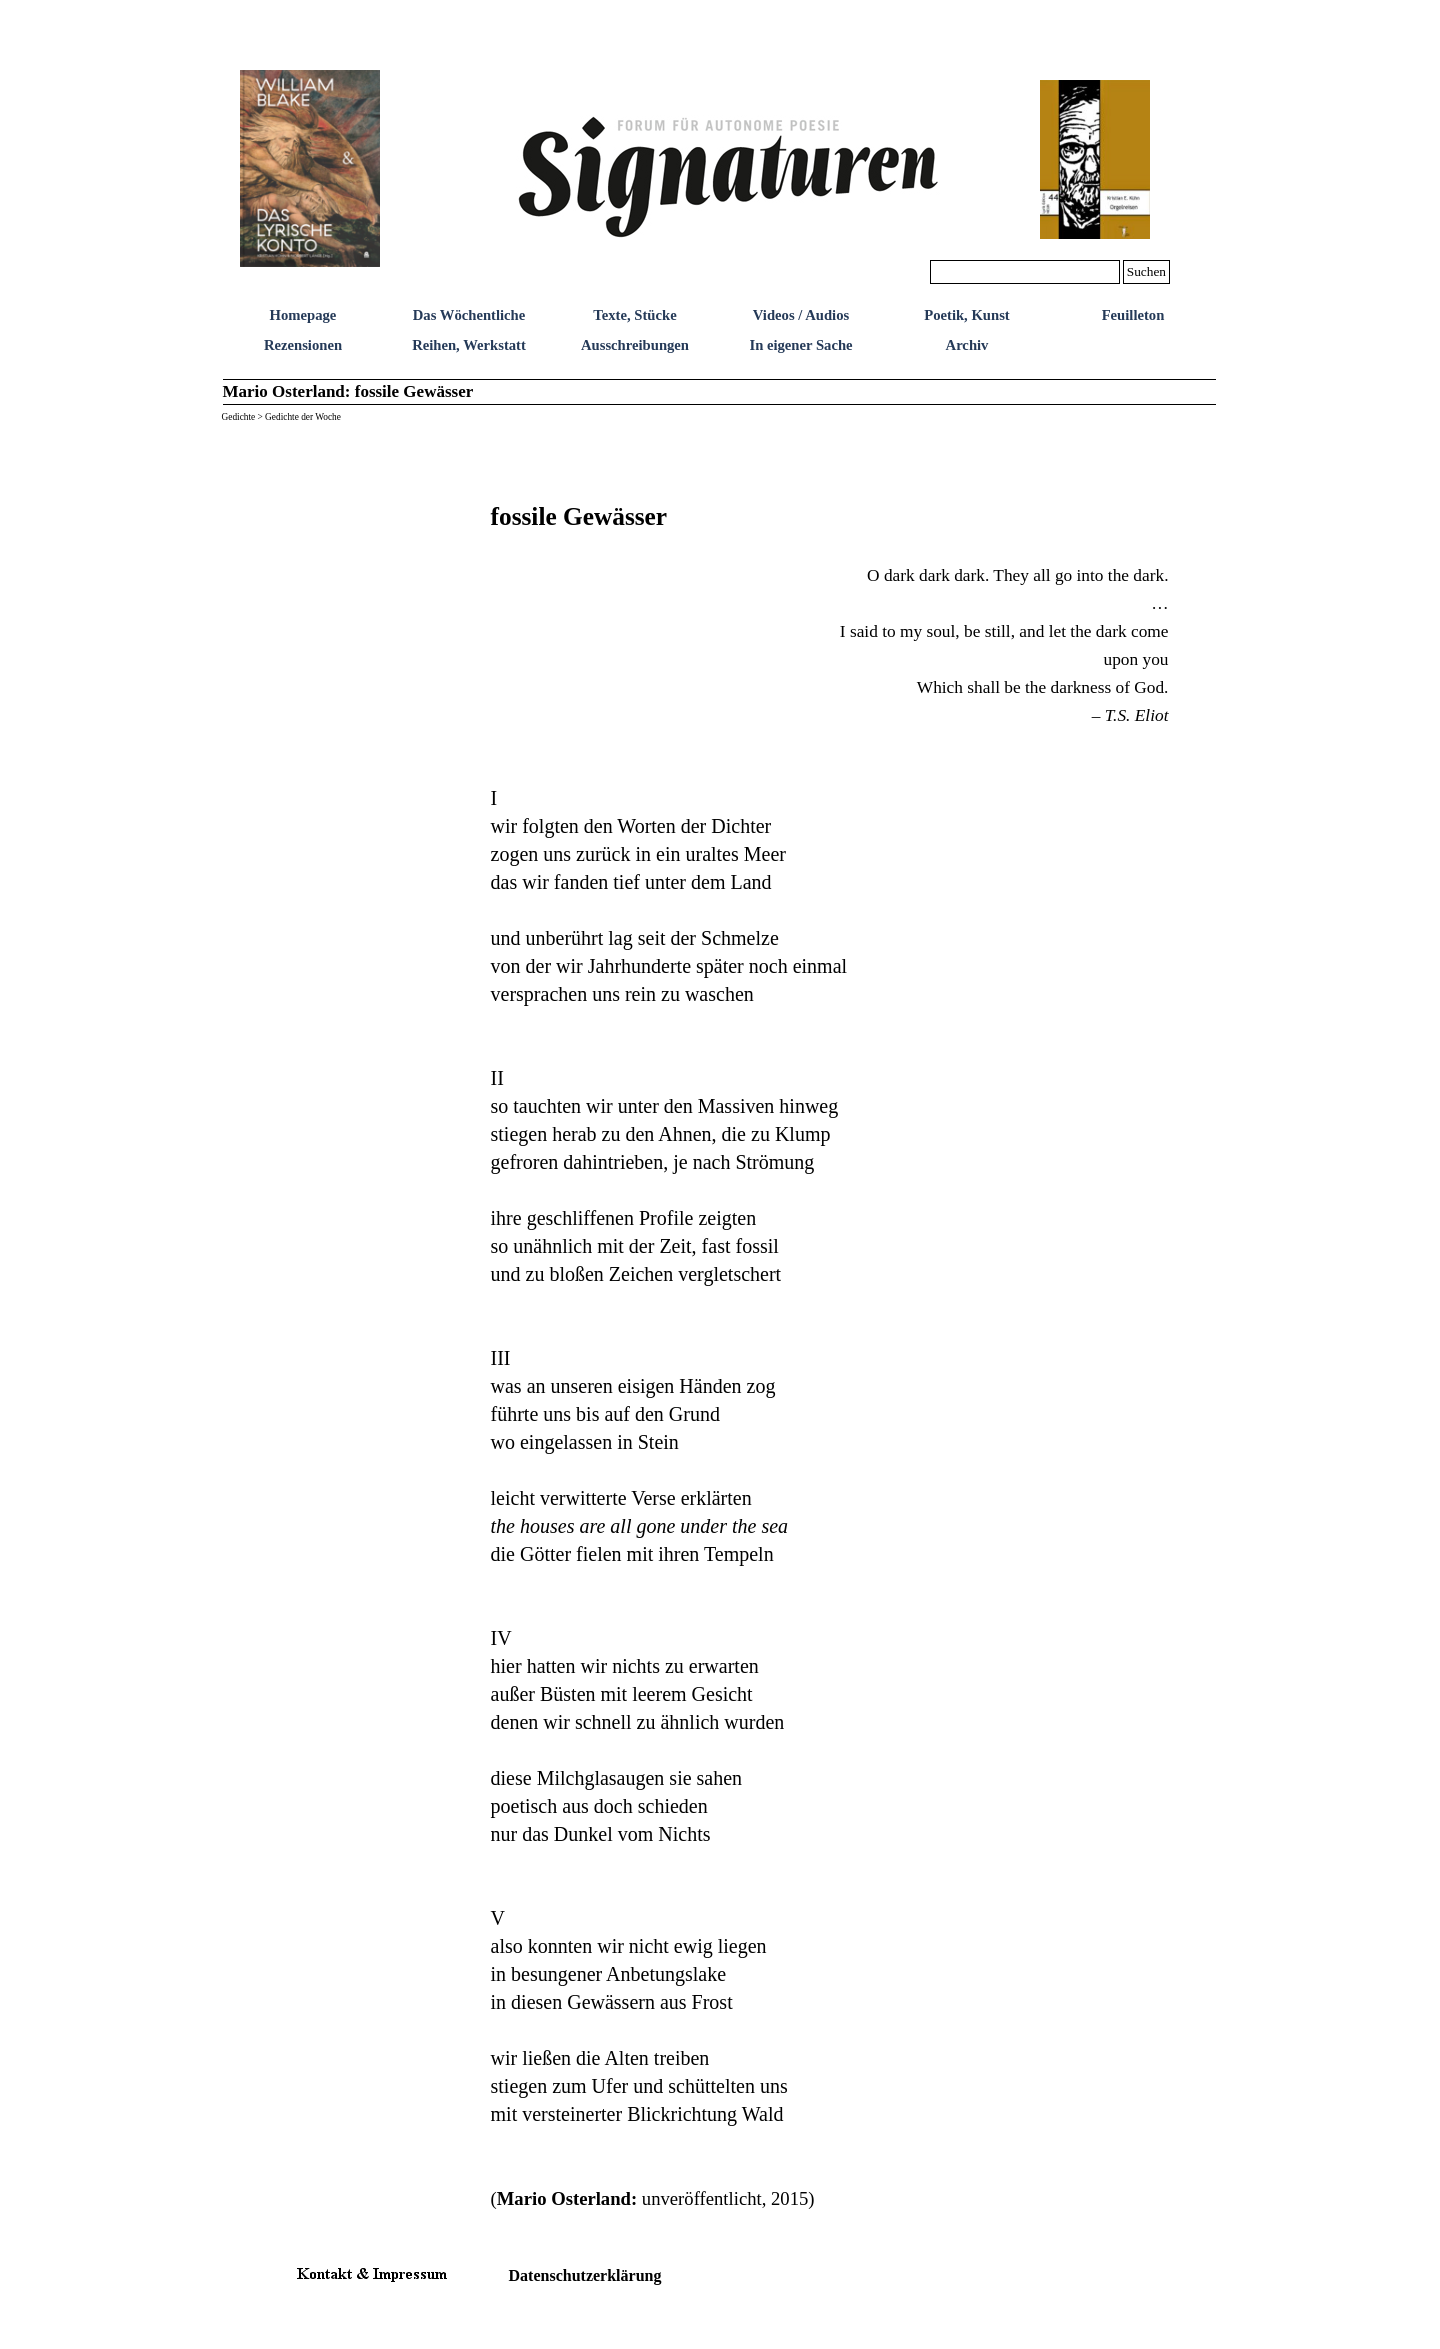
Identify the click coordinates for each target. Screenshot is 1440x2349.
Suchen (1146, 271)
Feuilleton (1133, 315)
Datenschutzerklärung (585, 2275)
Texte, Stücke (634, 315)
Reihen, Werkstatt (469, 345)
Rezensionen (303, 345)
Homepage (303, 315)
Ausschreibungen (635, 345)
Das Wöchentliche (469, 315)
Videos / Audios (801, 315)
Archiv (967, 345)
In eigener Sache (800, 345)
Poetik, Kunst (967, 315)
